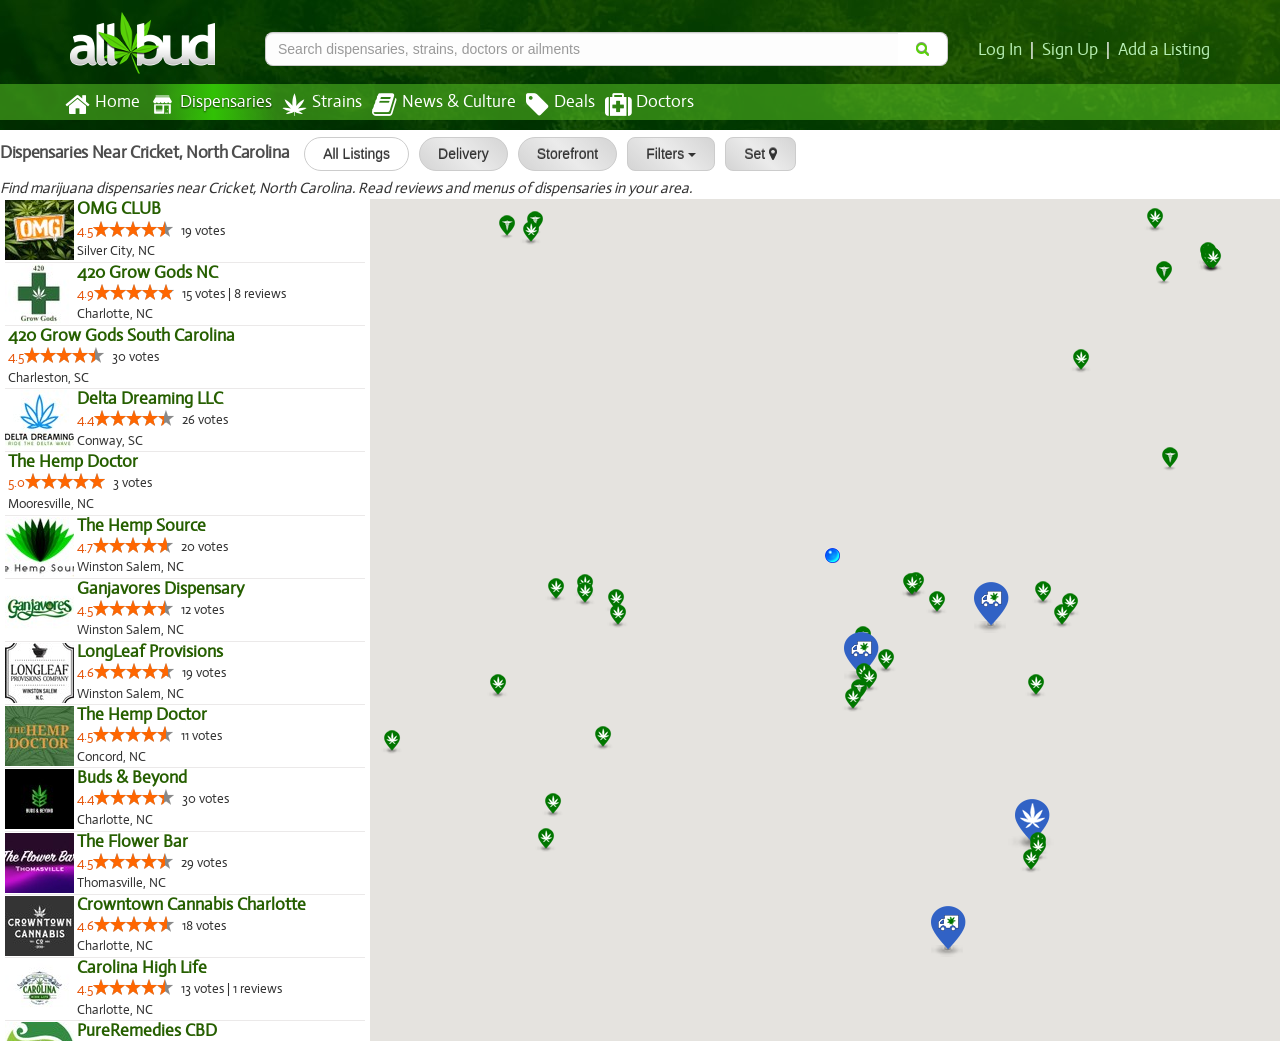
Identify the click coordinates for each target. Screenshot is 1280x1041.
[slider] (134, 229)
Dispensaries (207, 104)
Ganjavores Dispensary (159, 589)
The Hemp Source (140, 526)
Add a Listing (1165, 50)
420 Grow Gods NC (147, 273)
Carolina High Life (141, 968)
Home (101, 105)
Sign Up (1073, 50)
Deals (545, 105)
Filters (662, 154)
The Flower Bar (131, 842)
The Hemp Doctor (72, 462)
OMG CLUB (119, 209)
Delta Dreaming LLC (149, 399)
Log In (1004, 50)
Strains (315, 104)
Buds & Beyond (132, 778)
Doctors (632, 105)
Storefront (558, 154)
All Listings (347, 154)
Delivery (454, 154)
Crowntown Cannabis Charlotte (190, 905)
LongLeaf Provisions (149, 652)
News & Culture (433, 105)
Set (751, 154)
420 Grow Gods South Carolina (120, 336)
